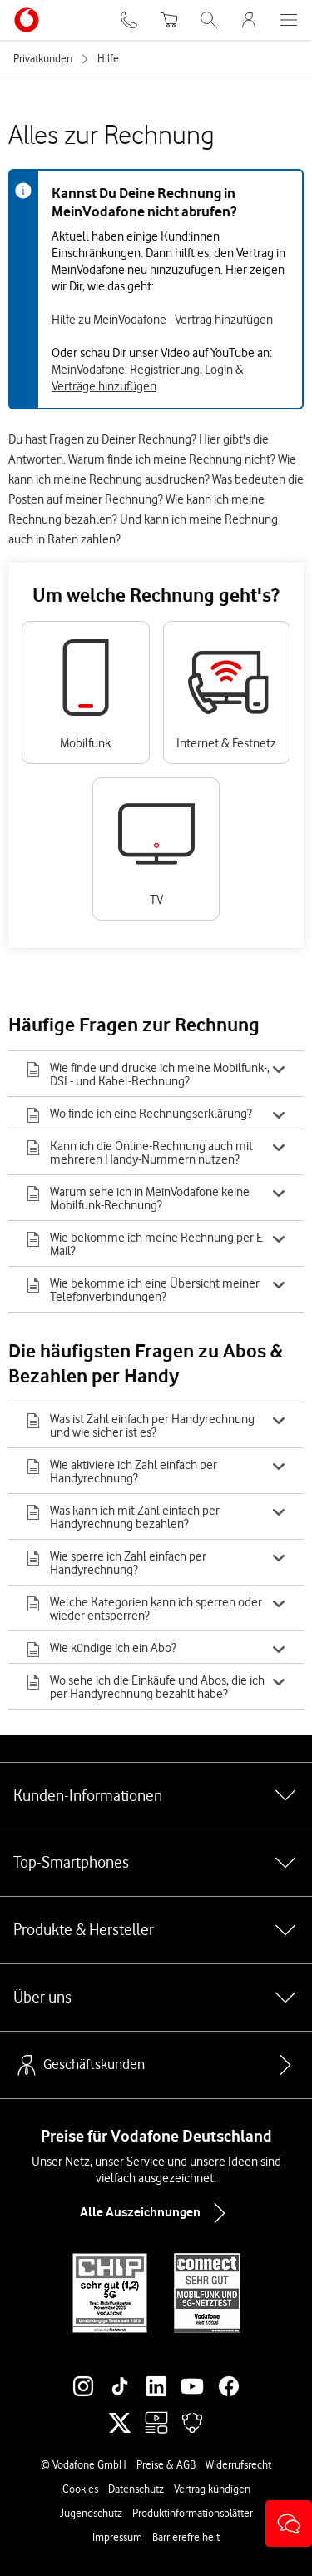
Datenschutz (136, 2488)
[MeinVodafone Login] (249, 20)
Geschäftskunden (79, 2065)
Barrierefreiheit (186, 2537)
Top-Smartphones (156, 1862)
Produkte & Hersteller (156, 1930)
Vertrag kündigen (212, 2488)
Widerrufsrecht (238, 2464)
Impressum (117, 2537)
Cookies (80, 2488)
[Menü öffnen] (289, 20)
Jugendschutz (91, 2512)
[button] (288, 2523)
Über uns (156, 1997)
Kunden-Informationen (156, 1795)
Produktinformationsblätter (192, 2512)
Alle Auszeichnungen (156, 2213)
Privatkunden (42, 58)
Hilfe (108, 58)
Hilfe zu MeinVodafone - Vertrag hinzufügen (162, 319)
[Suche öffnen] (209, 20)
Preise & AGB (166, 2464)
